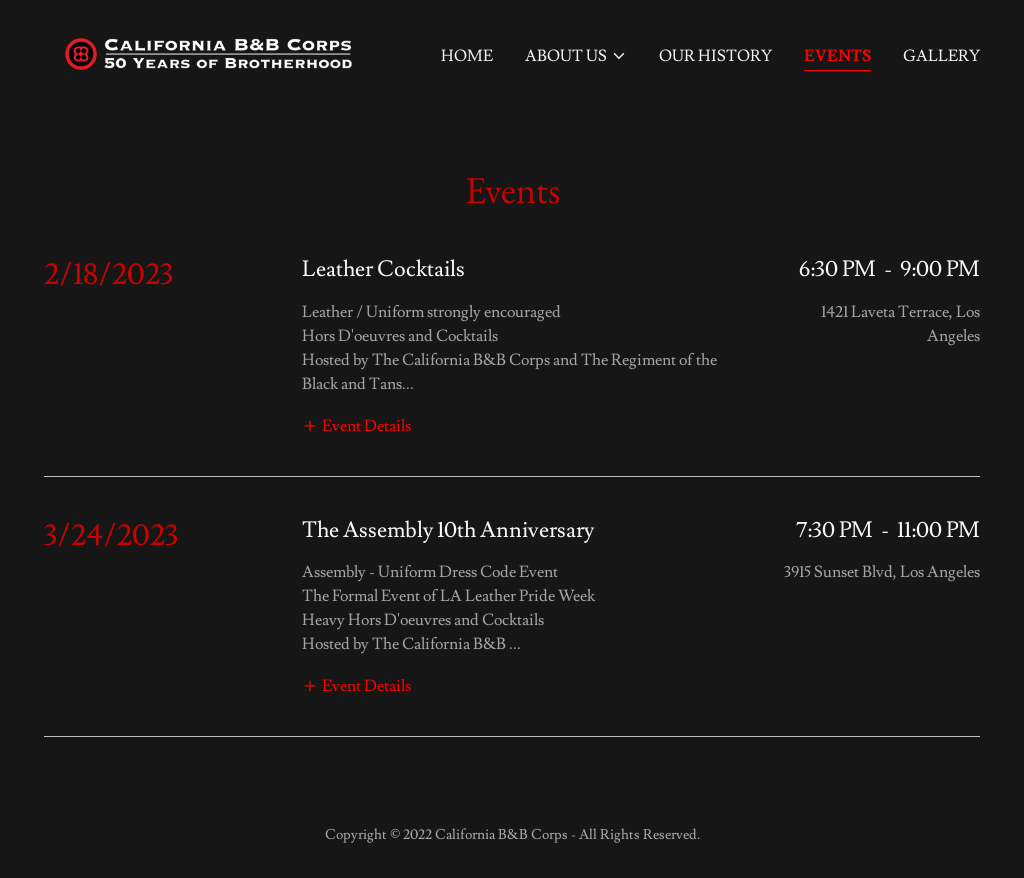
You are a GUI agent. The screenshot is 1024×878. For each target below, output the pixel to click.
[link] (207, 50)
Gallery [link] (941, 56)
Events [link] (837, 56)
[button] (576, 56)
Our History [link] (715, 56)
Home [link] (467, 56)
